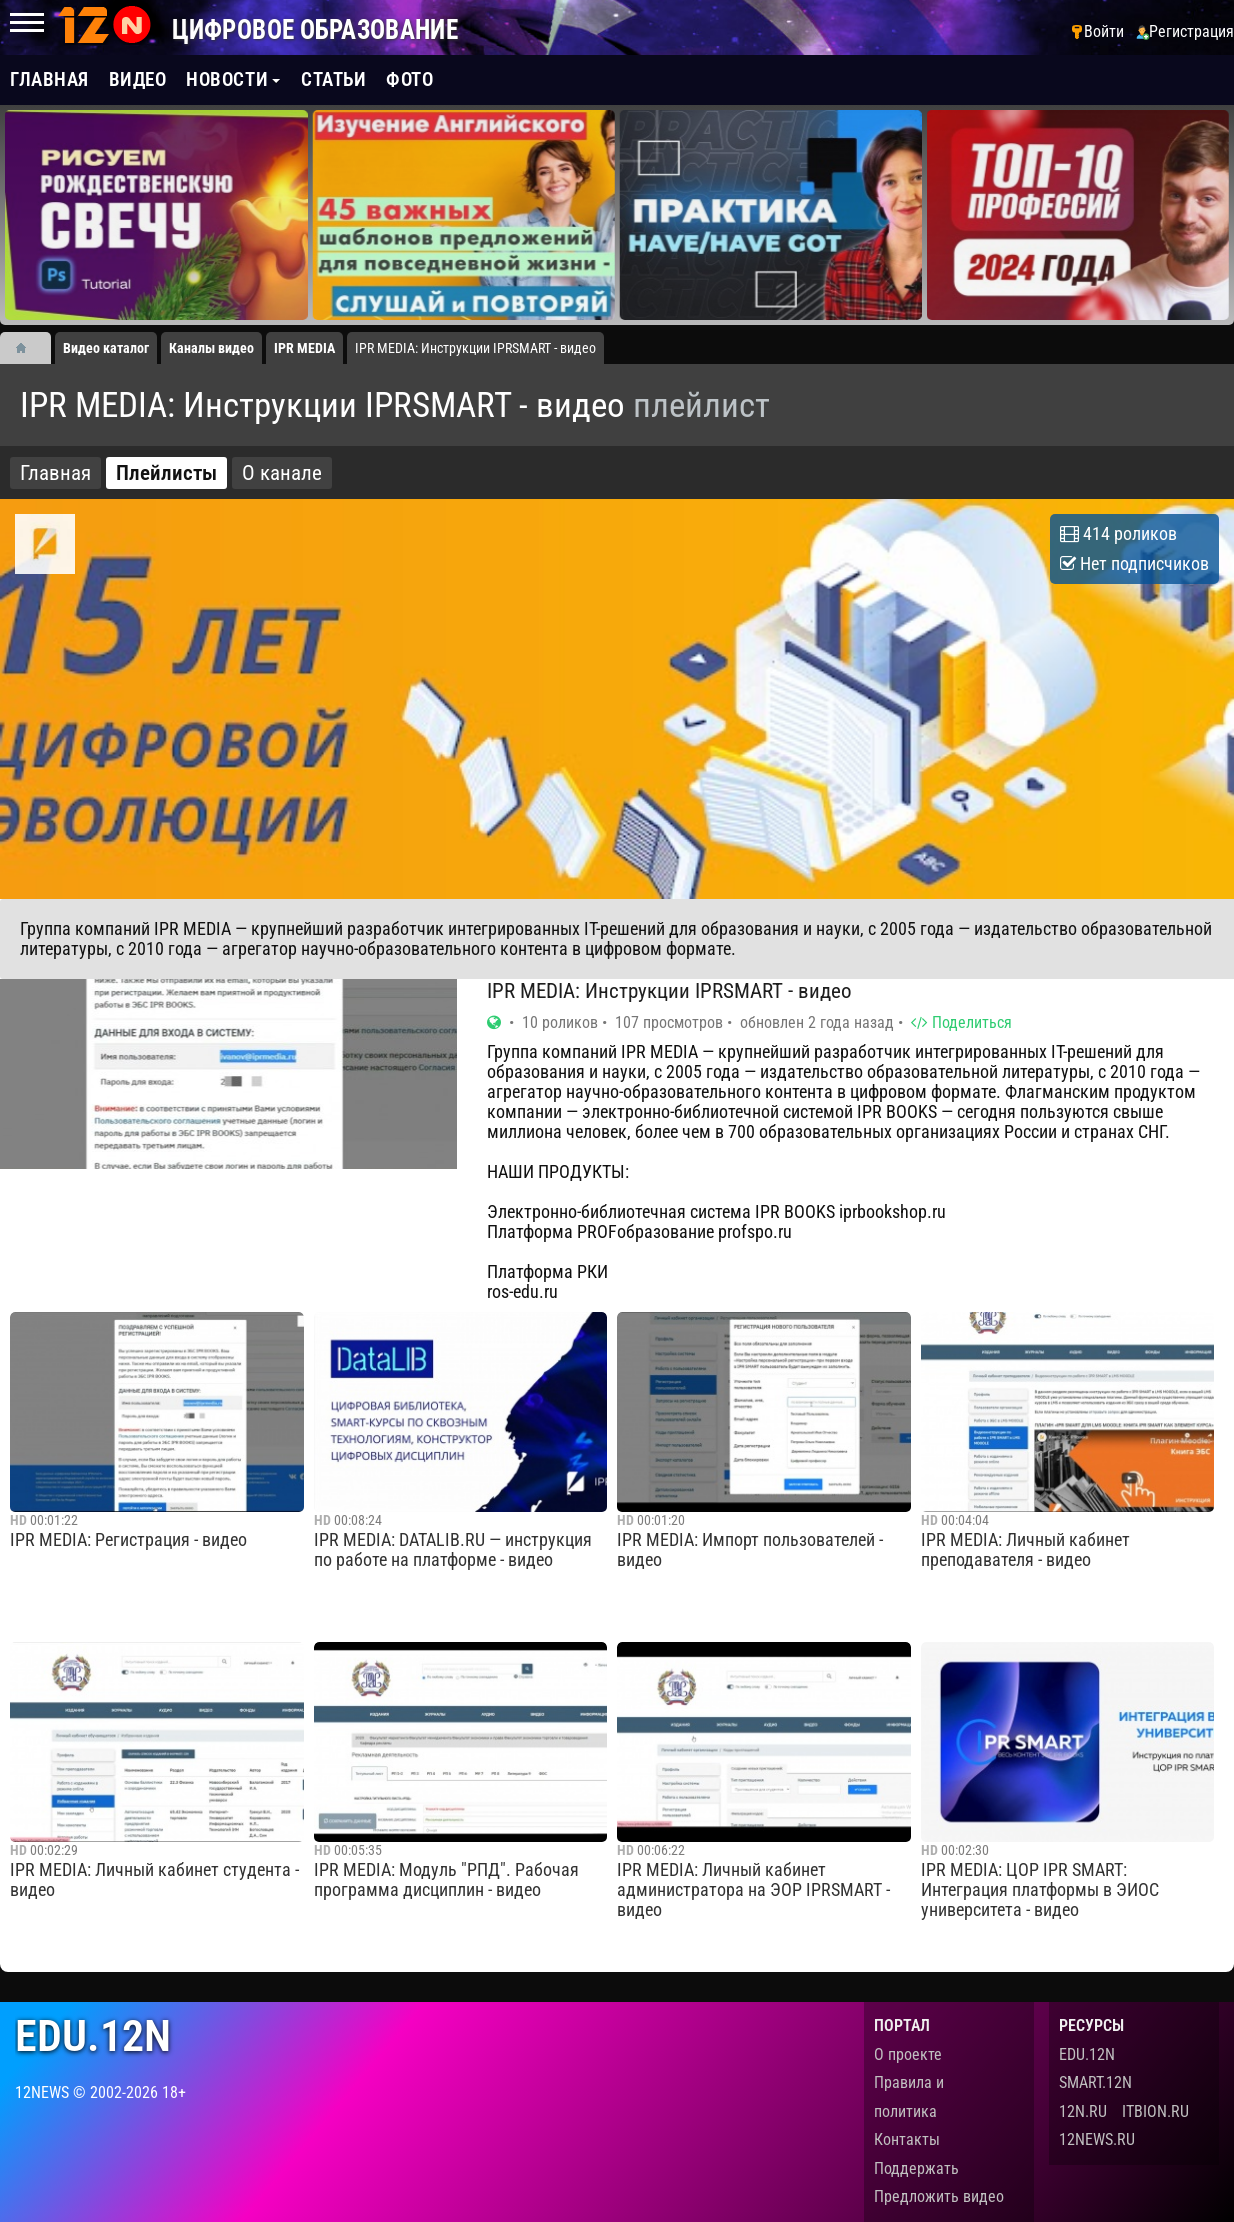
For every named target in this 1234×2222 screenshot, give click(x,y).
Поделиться (961, 1022)
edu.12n (93, 2036)
